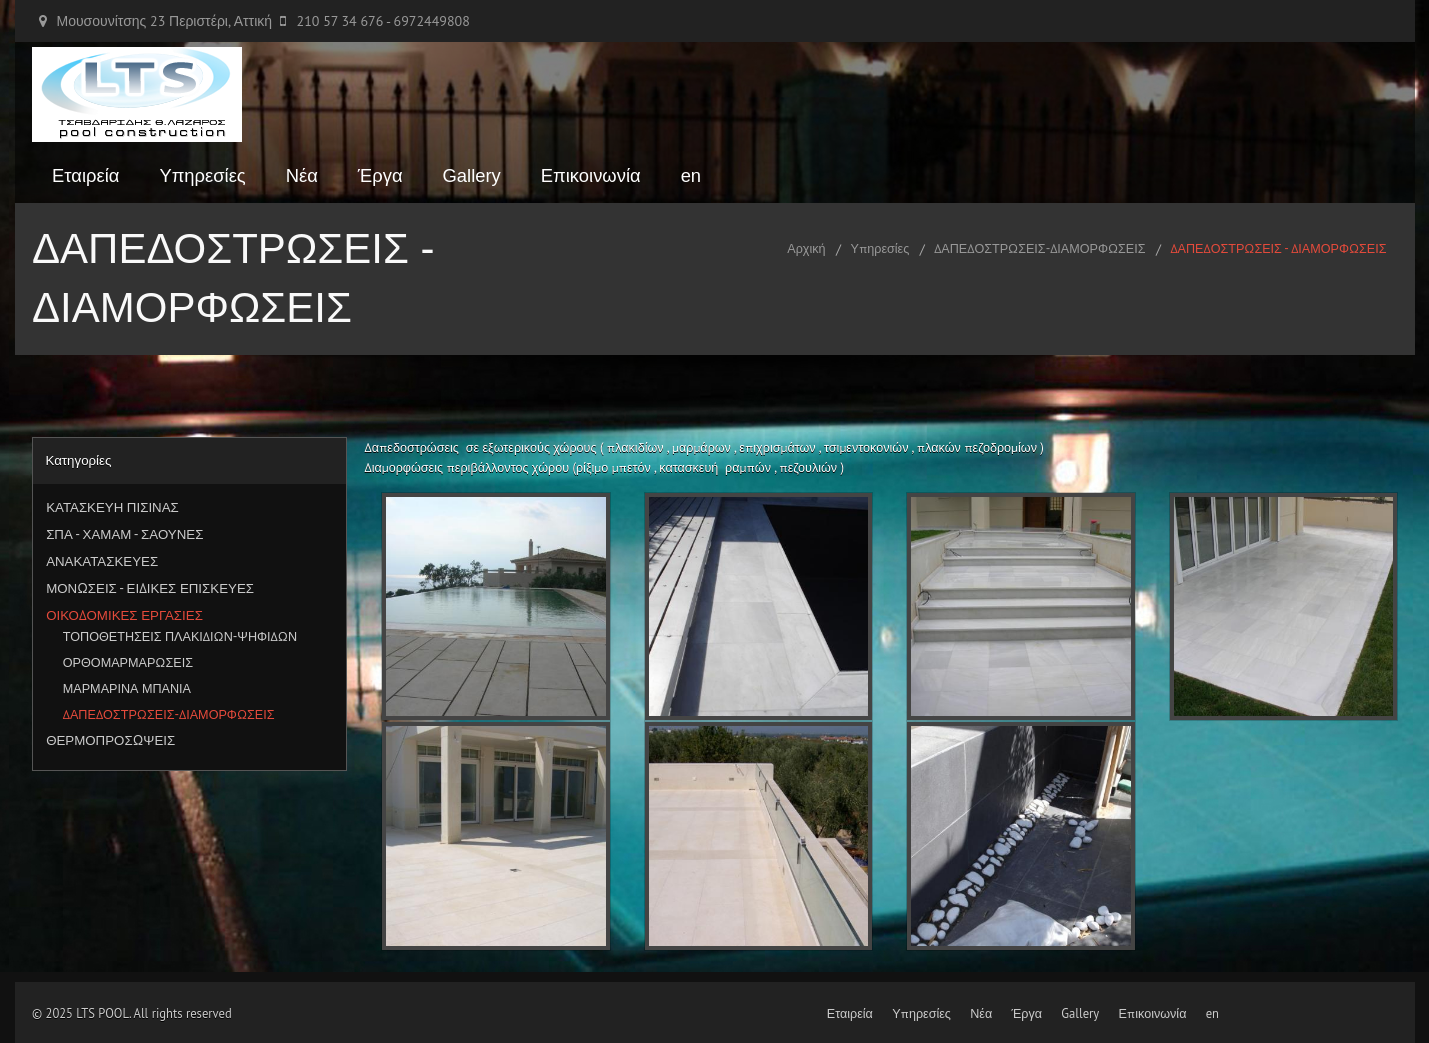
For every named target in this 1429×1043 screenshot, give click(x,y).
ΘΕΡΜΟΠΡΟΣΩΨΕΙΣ (110, 740)
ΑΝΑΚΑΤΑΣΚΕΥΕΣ (102, 561)
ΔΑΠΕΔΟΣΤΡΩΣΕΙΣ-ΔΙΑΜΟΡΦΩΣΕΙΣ (1039, 248)
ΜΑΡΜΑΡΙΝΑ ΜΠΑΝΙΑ (127, 688)
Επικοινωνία (591, 175)
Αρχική (806, 248)
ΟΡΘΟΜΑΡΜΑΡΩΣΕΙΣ (128, 662)
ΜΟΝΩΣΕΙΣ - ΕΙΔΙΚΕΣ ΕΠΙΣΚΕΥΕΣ (150, 588)
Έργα (380, 175)
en (691, 175)
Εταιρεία (85, 175)
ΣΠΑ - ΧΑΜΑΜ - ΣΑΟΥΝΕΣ (124, 534)
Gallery (472, 175)
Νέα (302, 175)
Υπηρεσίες (202, 175)
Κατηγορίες (78, 460)
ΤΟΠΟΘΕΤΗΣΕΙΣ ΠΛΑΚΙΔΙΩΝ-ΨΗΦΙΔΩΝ (180, 636)
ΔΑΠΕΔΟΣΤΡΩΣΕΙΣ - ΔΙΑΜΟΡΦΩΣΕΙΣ (1278, 248)
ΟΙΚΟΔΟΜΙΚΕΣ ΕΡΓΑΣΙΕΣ (124, 615)
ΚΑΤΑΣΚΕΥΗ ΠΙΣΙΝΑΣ (112, 507)
